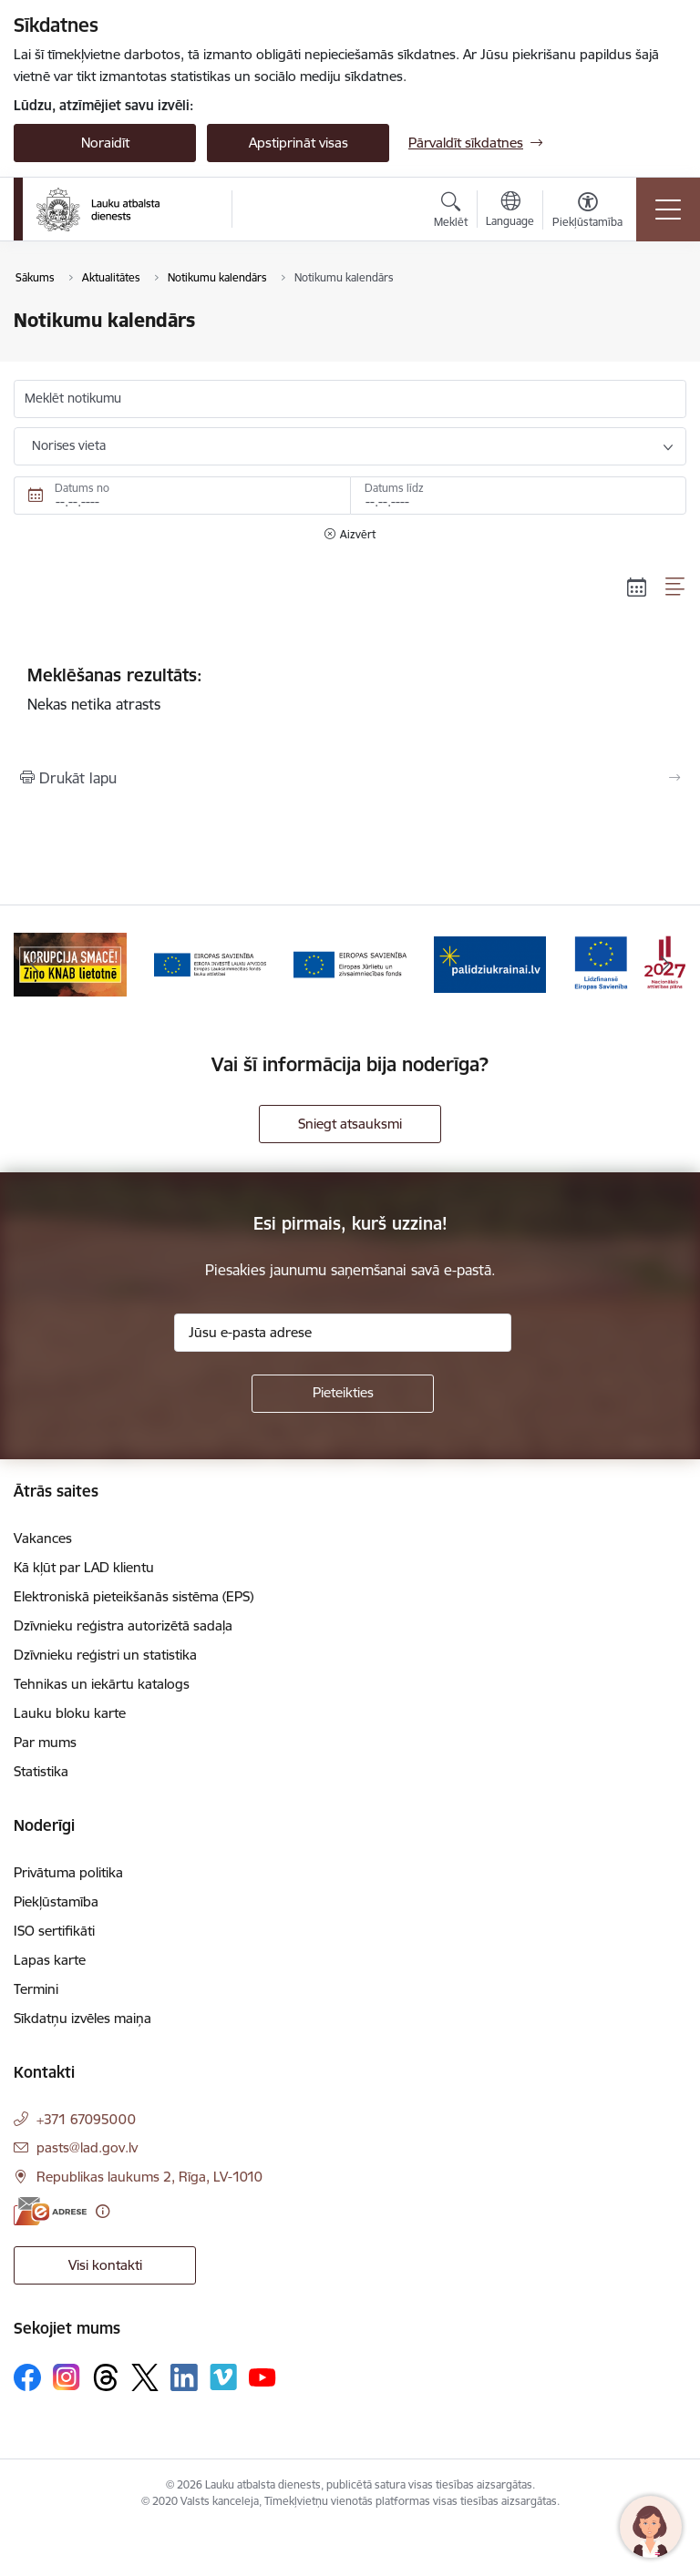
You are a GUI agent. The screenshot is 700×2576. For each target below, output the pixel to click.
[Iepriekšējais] (35, 965)
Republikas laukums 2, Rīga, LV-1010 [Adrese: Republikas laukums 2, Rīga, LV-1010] (149, 2176)
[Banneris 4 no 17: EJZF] (350, 963)
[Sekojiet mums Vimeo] (223, 2377)
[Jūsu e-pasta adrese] (342, 1333)
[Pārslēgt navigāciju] (668, 209)
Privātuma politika (68, 1872)
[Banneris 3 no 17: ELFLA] (210, 963)
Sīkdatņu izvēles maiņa (82, 2018)
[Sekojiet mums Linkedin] (184, 2377)
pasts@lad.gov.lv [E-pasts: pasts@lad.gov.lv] (87, 2147)
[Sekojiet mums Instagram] (66, 2377)
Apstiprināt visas (298, 142)
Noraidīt (105, 142)
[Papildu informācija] (102, 2211)
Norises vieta (69, 445)
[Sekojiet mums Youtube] (262, 2376)
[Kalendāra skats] (637, 586)
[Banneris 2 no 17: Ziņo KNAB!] (70, 963)
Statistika (41, 1771)
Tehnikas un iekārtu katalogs (102, 1683)
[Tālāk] (665, 965)
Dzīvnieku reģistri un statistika (105, 1654)
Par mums (45, 1742)
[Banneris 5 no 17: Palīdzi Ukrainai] (490, 963)
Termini (36, 1989)
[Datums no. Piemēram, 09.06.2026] (182, 495)
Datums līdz (394, 488)
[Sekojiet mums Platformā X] (145, 2377)
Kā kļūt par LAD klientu (84, 1567)
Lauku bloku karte (70, 1713)
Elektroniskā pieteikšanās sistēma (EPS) (133, 1596)
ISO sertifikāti (54, 1930)
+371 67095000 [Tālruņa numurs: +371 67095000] (86, 2119)
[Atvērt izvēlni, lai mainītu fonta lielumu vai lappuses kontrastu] (587, 212)
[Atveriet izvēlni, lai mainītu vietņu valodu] (510, 211)
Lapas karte (50, 1959)
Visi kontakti (105, 2265)
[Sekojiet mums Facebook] (27, 2377)
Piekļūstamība (56, 1901)
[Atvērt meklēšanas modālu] (451, 212)
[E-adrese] (50, 2211)
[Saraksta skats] (675, 586)
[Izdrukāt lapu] (350, 778)
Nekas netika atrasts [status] (350, 688)
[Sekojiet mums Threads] (105, 2377)
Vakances (43, 1538)
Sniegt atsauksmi (350, 1123)
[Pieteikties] (343, 1394)
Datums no (82, 488)
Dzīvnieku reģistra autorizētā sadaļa (123, 1625)
